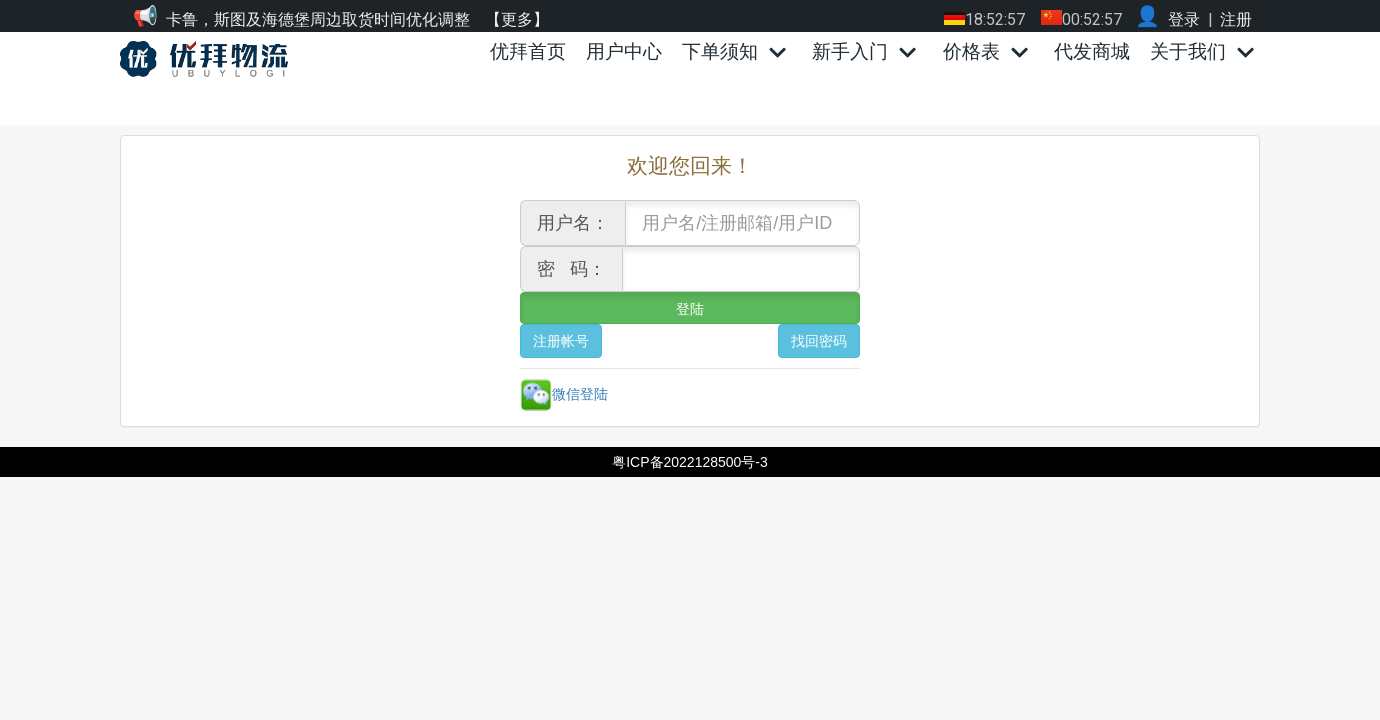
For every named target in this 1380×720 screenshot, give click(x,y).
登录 (1184, 19)
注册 (1236, 19)
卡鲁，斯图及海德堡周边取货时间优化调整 (318, 19)
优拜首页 (528, 51)
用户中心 (624, 51)
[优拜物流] (209, 59)
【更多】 (517, 19)
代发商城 (1092, 51)
